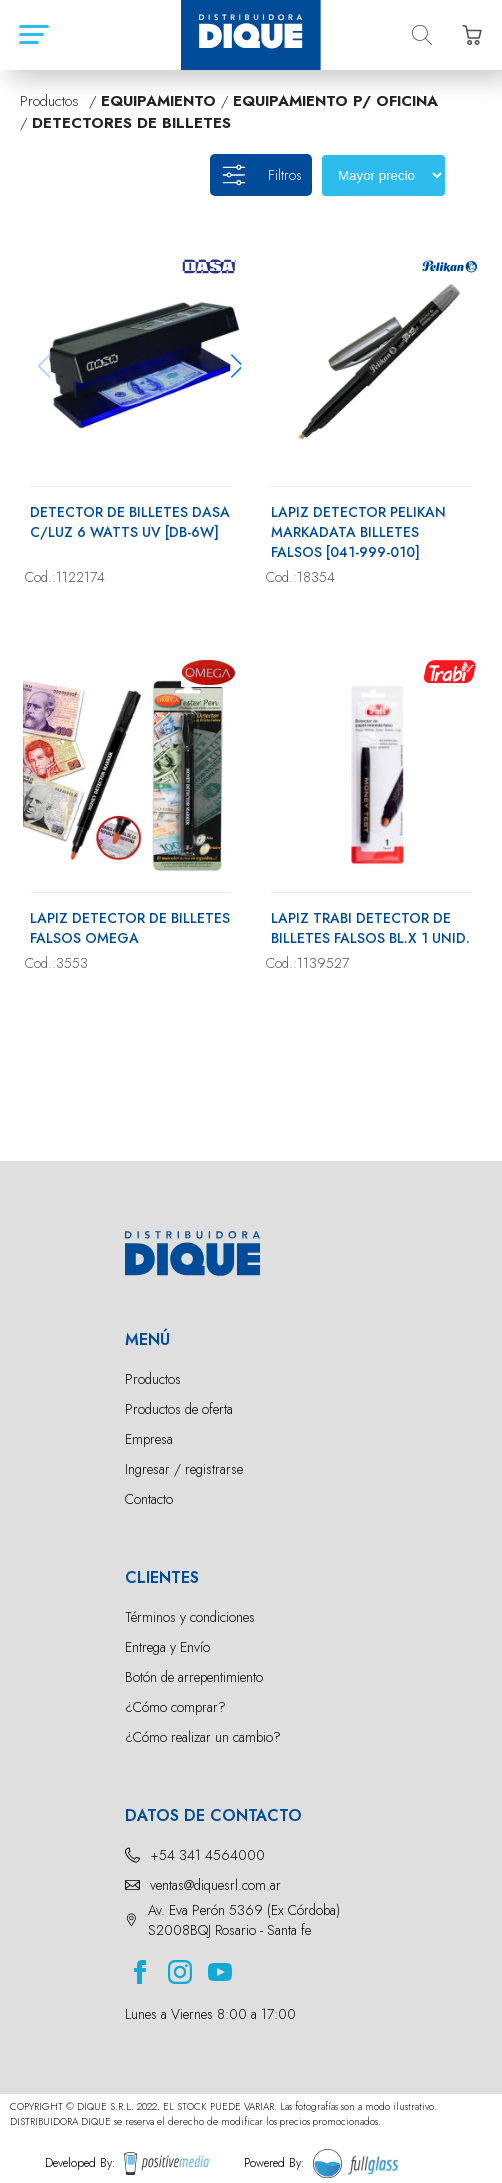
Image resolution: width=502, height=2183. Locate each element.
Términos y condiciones (190, 1617)
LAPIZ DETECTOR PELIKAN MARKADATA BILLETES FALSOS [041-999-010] (358, 532)
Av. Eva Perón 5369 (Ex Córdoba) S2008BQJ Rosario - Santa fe (244, 1920)
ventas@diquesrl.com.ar (215, 1885)
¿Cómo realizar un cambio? (203, 1737)
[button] (236, 366)
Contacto (149, 1499)
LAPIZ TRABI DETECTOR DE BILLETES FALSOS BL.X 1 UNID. (370, 928)
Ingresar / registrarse (184, 1469)
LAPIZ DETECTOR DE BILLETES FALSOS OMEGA (130, 928)
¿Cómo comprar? (175, 1707)
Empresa (149, 1439)
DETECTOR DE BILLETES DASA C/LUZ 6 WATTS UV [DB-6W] (130, 522)
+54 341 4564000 (207, 1855)
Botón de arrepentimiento (194, 1677)
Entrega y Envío (167, 1647)
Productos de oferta (179, 1409)
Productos (153, 1379)
